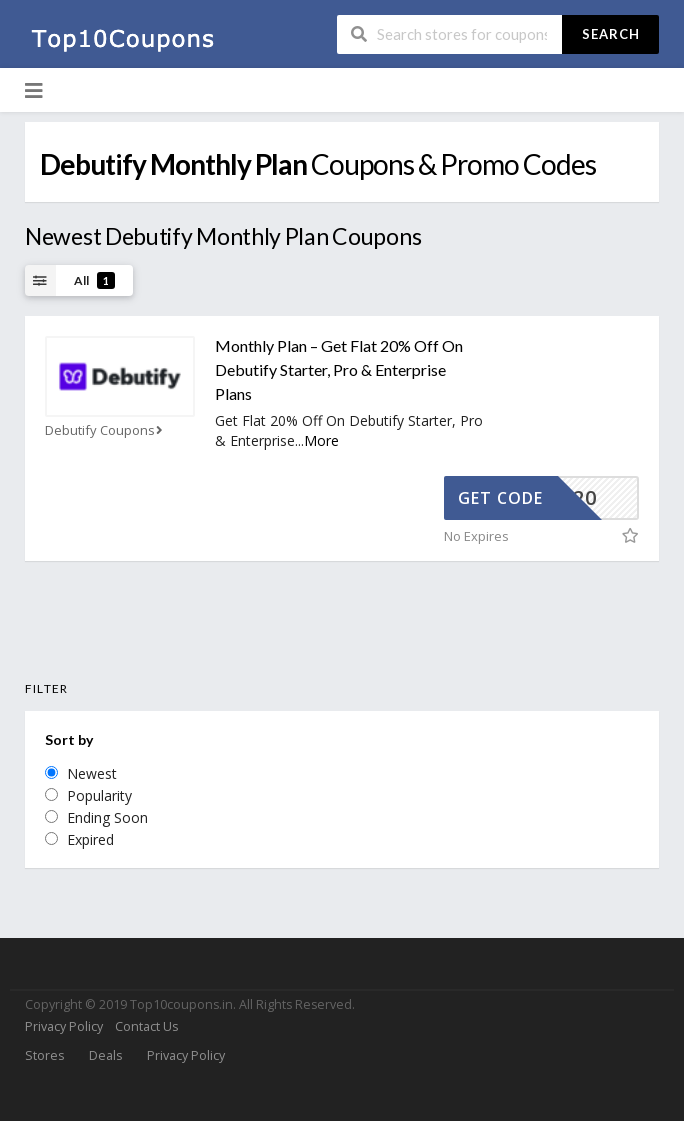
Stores (44, 1055)
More (321, 440)
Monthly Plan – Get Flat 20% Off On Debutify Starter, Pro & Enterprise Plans (339, 369)
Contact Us (146, 1026)
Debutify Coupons (106, 430)
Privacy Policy (64, 1026)
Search (611, 34)
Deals (105, 1055)
